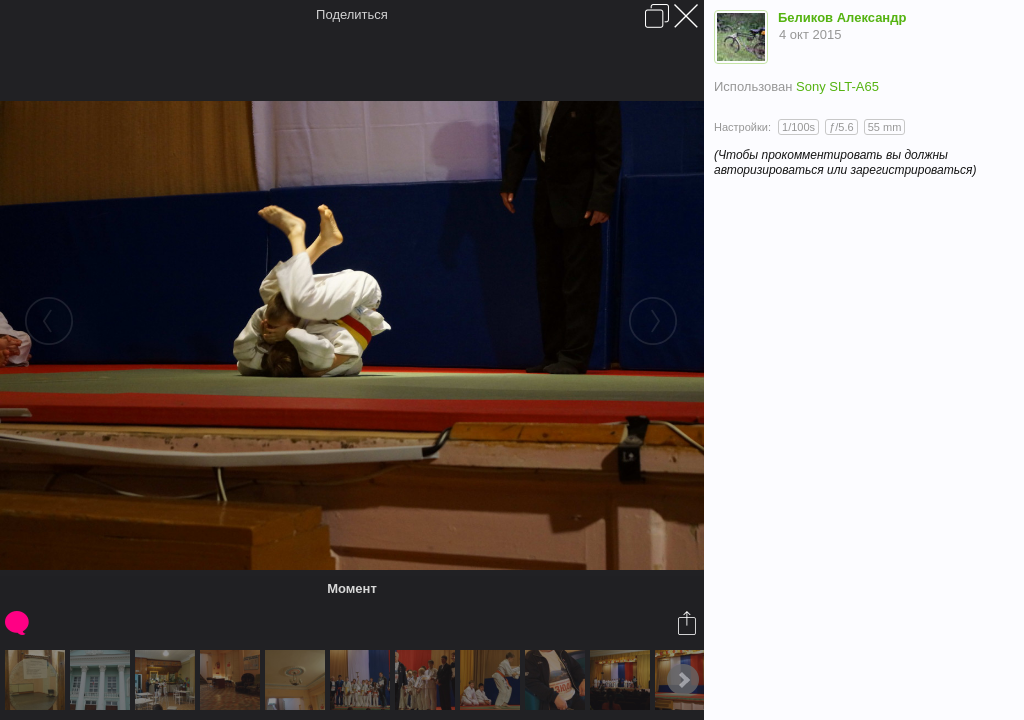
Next (683, 680)
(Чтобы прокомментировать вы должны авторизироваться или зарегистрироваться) (845, 162)
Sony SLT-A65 (837, 86)
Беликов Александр (842, 17)
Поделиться (352, 14)
